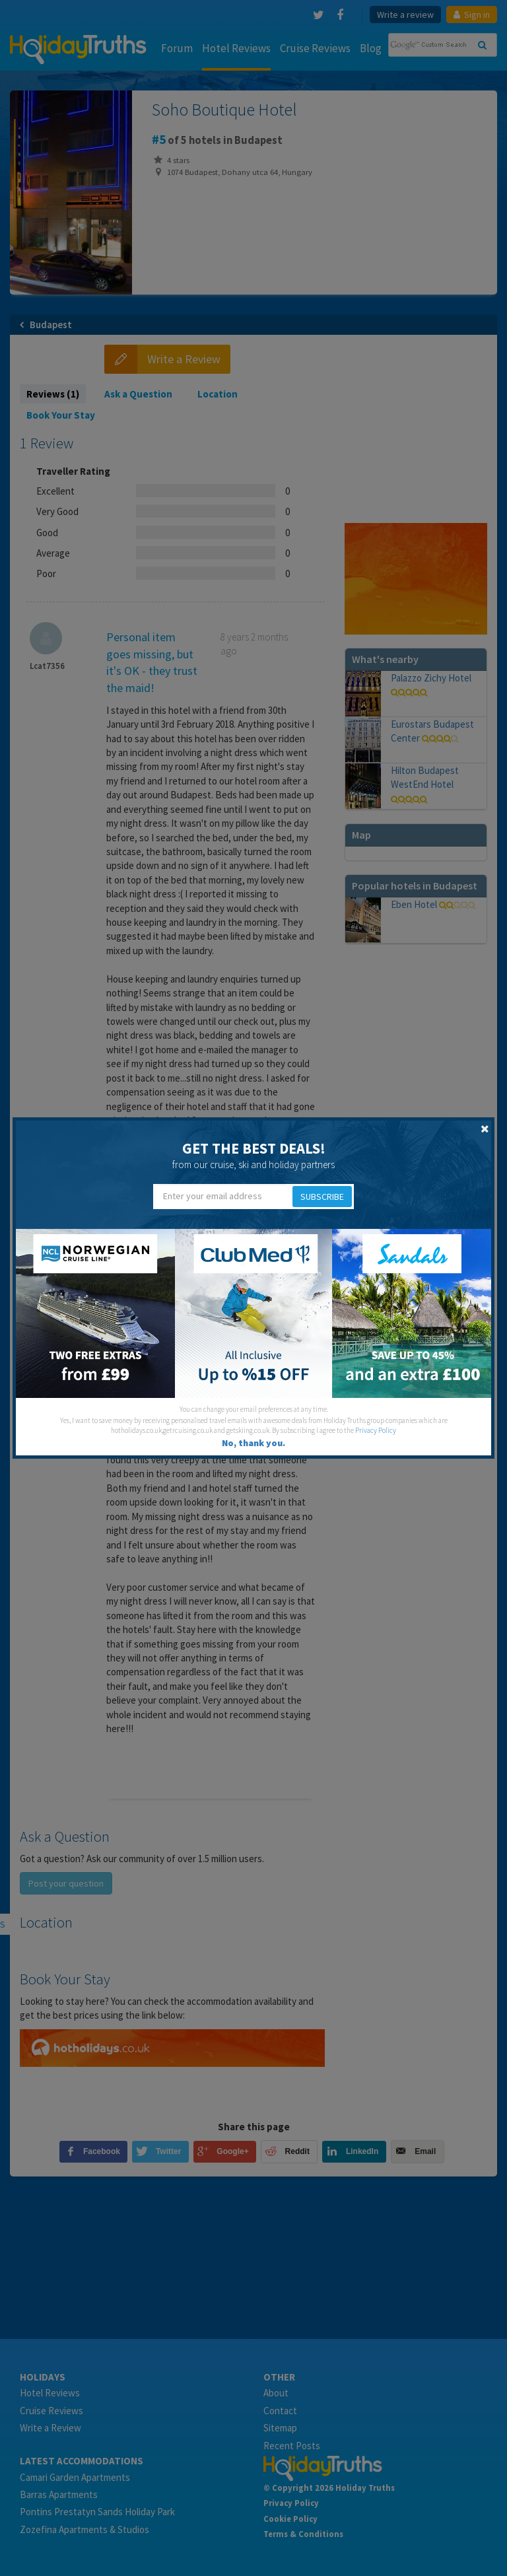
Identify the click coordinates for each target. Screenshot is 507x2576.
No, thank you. (253, 1443)
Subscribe (322, 1196)
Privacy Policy (375, 1430)
